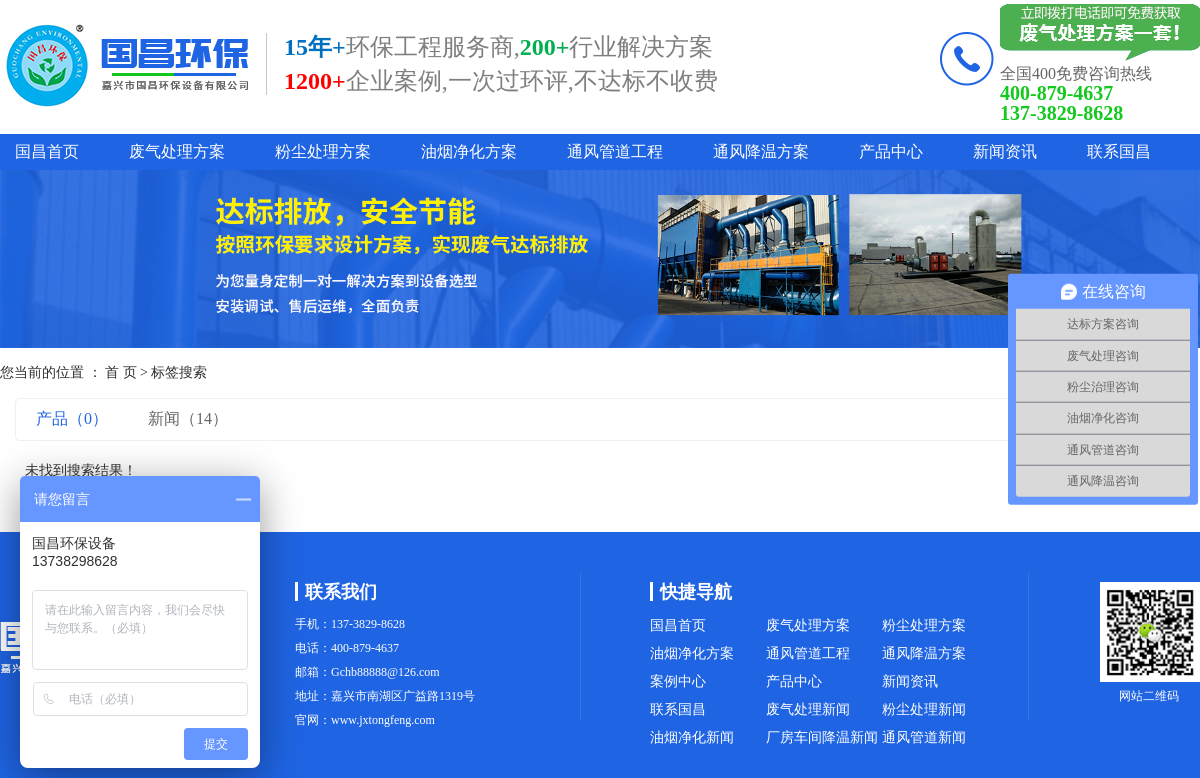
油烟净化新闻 (692, 737)
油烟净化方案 (469, 151)
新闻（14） (188, 418)
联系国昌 (1119, 151)
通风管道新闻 (924, 737)
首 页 (121, 372)
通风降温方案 (761, 151)
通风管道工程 (615, 151)
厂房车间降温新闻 (822, 737)
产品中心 (891, 151)
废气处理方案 (177, 151)
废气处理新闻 (808, 709)
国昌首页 (47, 151)
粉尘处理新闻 (924, 709)
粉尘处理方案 (323, 151)
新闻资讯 (1005, 151)
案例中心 (678, 681)
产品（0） (72, 418)
